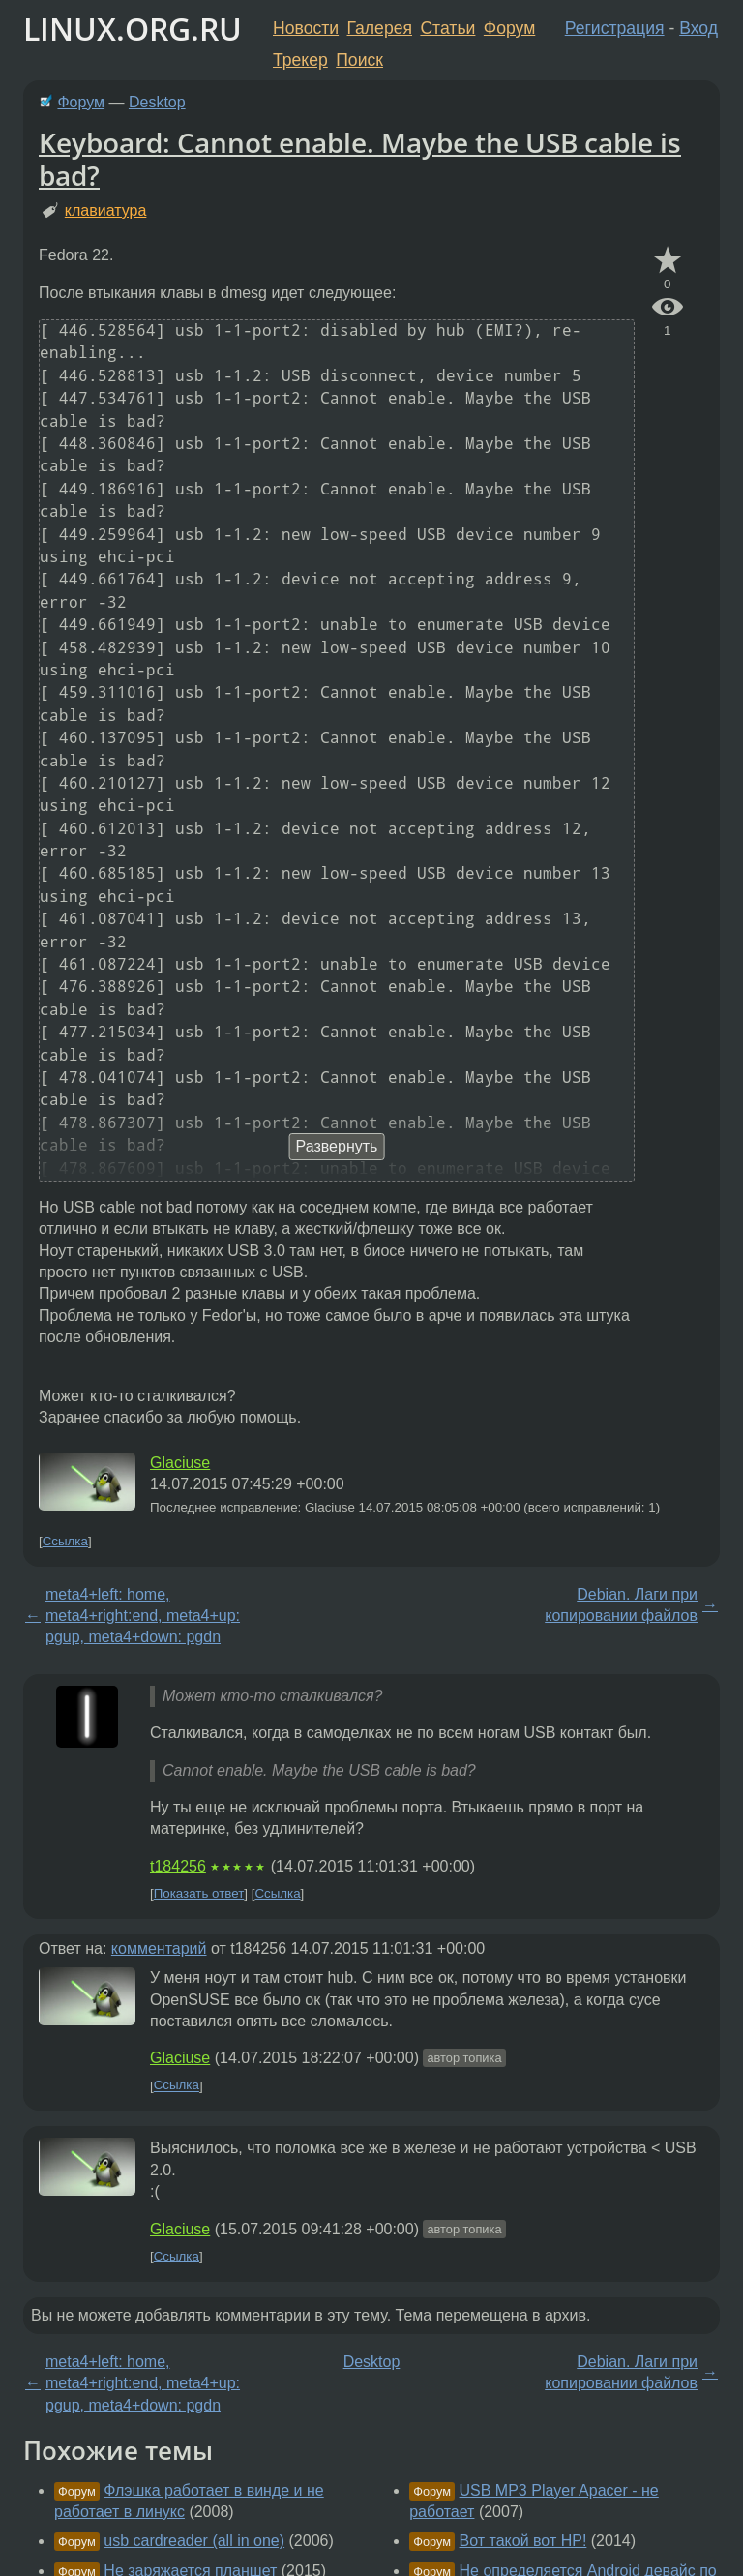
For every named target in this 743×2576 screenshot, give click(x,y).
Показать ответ (199, 1893)
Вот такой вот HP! (523, 2540)
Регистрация (615, 28)
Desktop (157, 102)
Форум (509, 28)
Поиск (359, 60)
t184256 (178, 1866)
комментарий (159, 1948)
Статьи (447, 28)
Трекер (300, 60)
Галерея (379, 28)
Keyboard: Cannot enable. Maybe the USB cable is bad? (360, 159)
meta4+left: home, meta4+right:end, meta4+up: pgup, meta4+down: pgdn (142, 1616)
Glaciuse (180, 1462)
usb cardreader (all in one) (194, 2540)
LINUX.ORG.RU (132, 28)
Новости (306, 28)
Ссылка (65, 1541)
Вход (698, 28)
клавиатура (106, 210)
